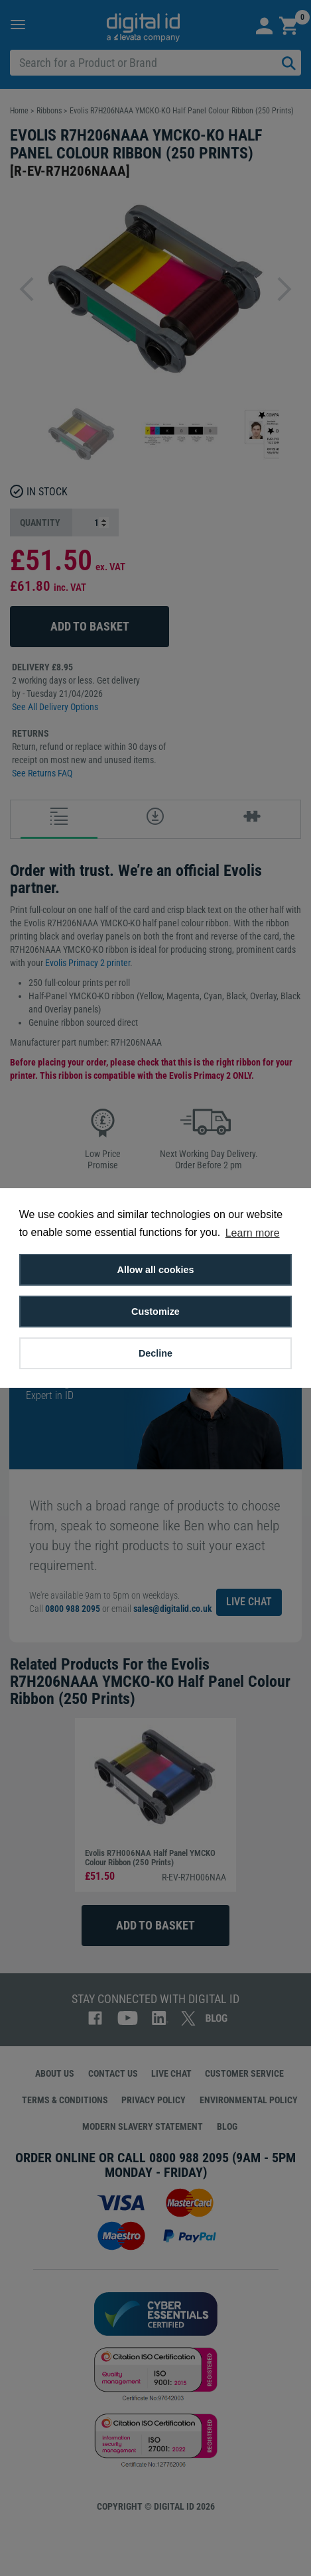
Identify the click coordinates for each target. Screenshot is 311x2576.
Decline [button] (155, 1353)
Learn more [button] (252, 1233)
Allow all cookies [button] (155, 1269)
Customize (155, 1311)
